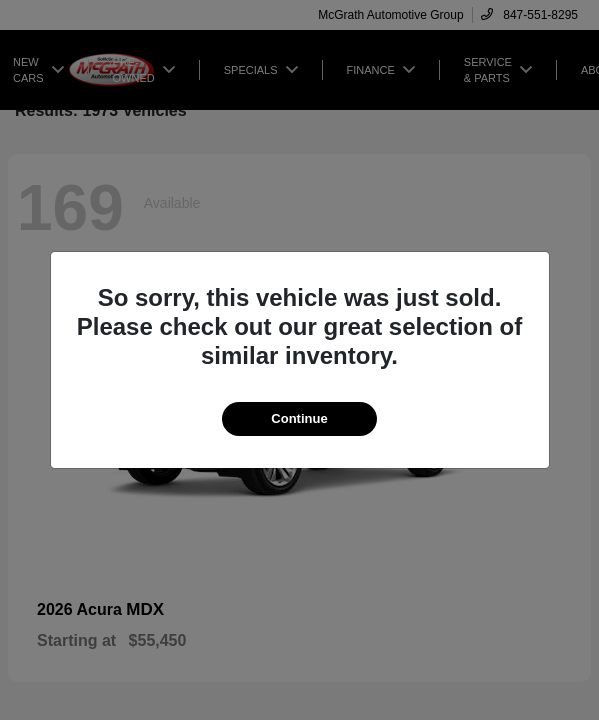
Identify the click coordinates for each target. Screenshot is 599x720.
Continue (299, 418)
